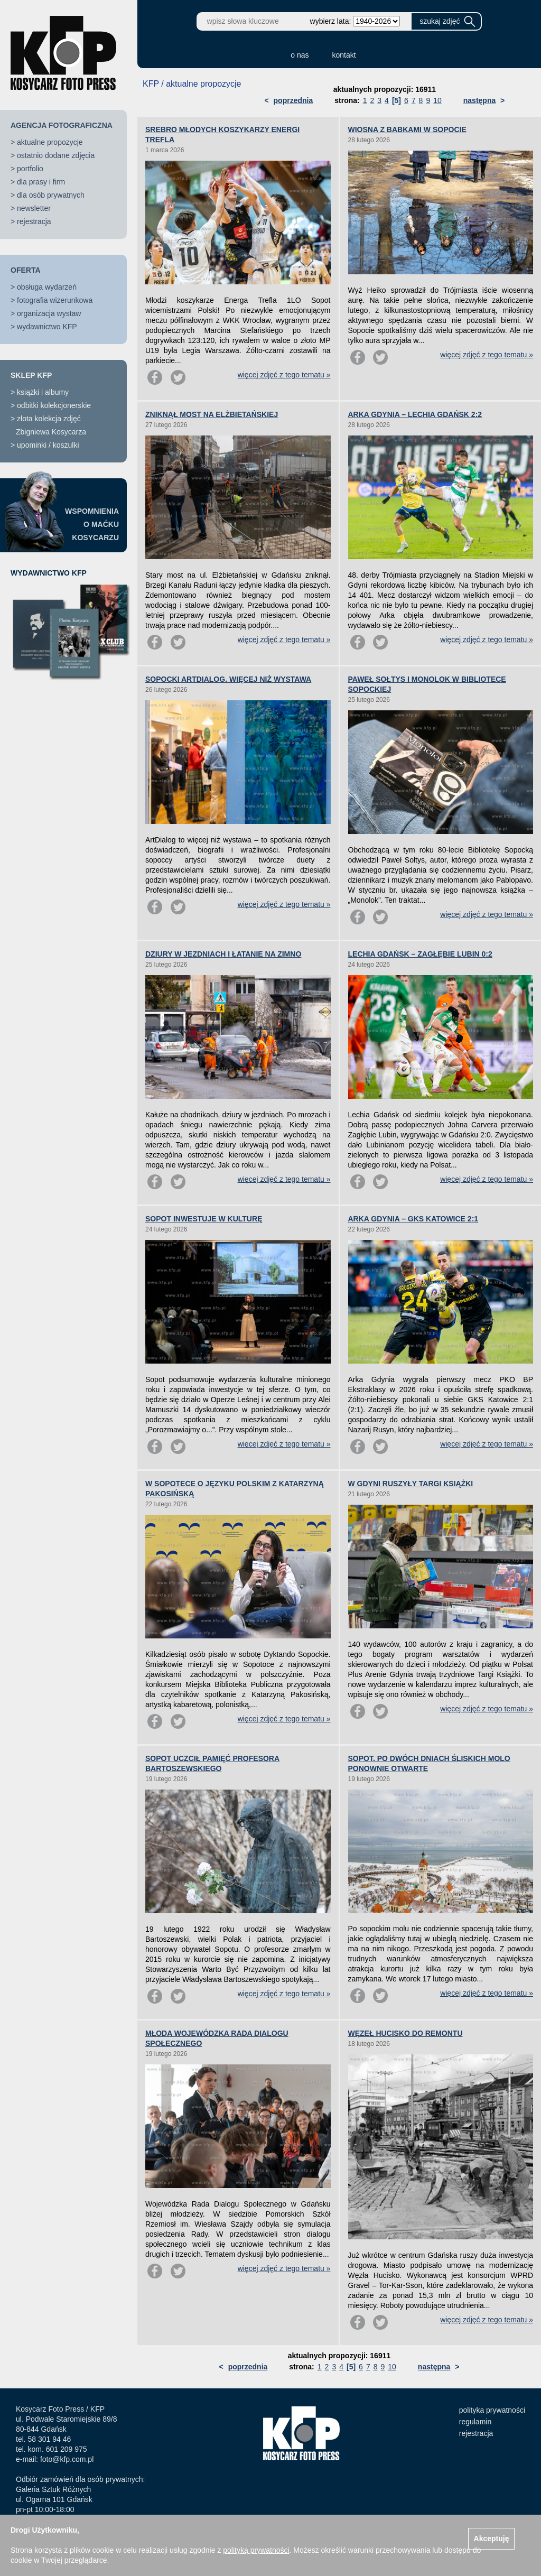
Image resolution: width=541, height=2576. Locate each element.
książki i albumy (43, 392)
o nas (300, 55)
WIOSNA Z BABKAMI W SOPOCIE (407, 129)
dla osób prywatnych (51, 195)
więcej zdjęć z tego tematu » (284, 374)
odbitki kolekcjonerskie (54, 405)
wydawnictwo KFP (47, 326)
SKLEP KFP (31, 375)
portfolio (30, 168)
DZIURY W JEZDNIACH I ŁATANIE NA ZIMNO (223, 954)
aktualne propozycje (50, 142)
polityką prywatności (256, 2550)
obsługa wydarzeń (47, 287)
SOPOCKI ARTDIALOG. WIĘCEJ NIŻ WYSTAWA (228, 679)
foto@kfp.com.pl (67, 2459)
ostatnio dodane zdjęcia (56, 155)
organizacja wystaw (49, 313)
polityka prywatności (492, 2410)
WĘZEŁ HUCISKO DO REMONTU (405, 2033)
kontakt (344, 55)
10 (437, 100)
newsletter (34, 208)
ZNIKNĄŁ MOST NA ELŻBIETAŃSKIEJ (211, 414)
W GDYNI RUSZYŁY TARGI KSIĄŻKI (410, 1483)
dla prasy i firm (41, 182)
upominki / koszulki (48, 445)
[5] (396, 100)
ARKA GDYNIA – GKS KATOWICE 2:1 (413, 1219)
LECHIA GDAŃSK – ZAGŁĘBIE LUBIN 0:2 (420, 954)
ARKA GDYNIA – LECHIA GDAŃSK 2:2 (415, 414)
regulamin (475, 2421)
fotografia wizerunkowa (54, 300)
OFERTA (26, 270)
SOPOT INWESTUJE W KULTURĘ (203, 1219)
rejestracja (34, 221)
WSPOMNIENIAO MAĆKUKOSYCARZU (92, 524)
